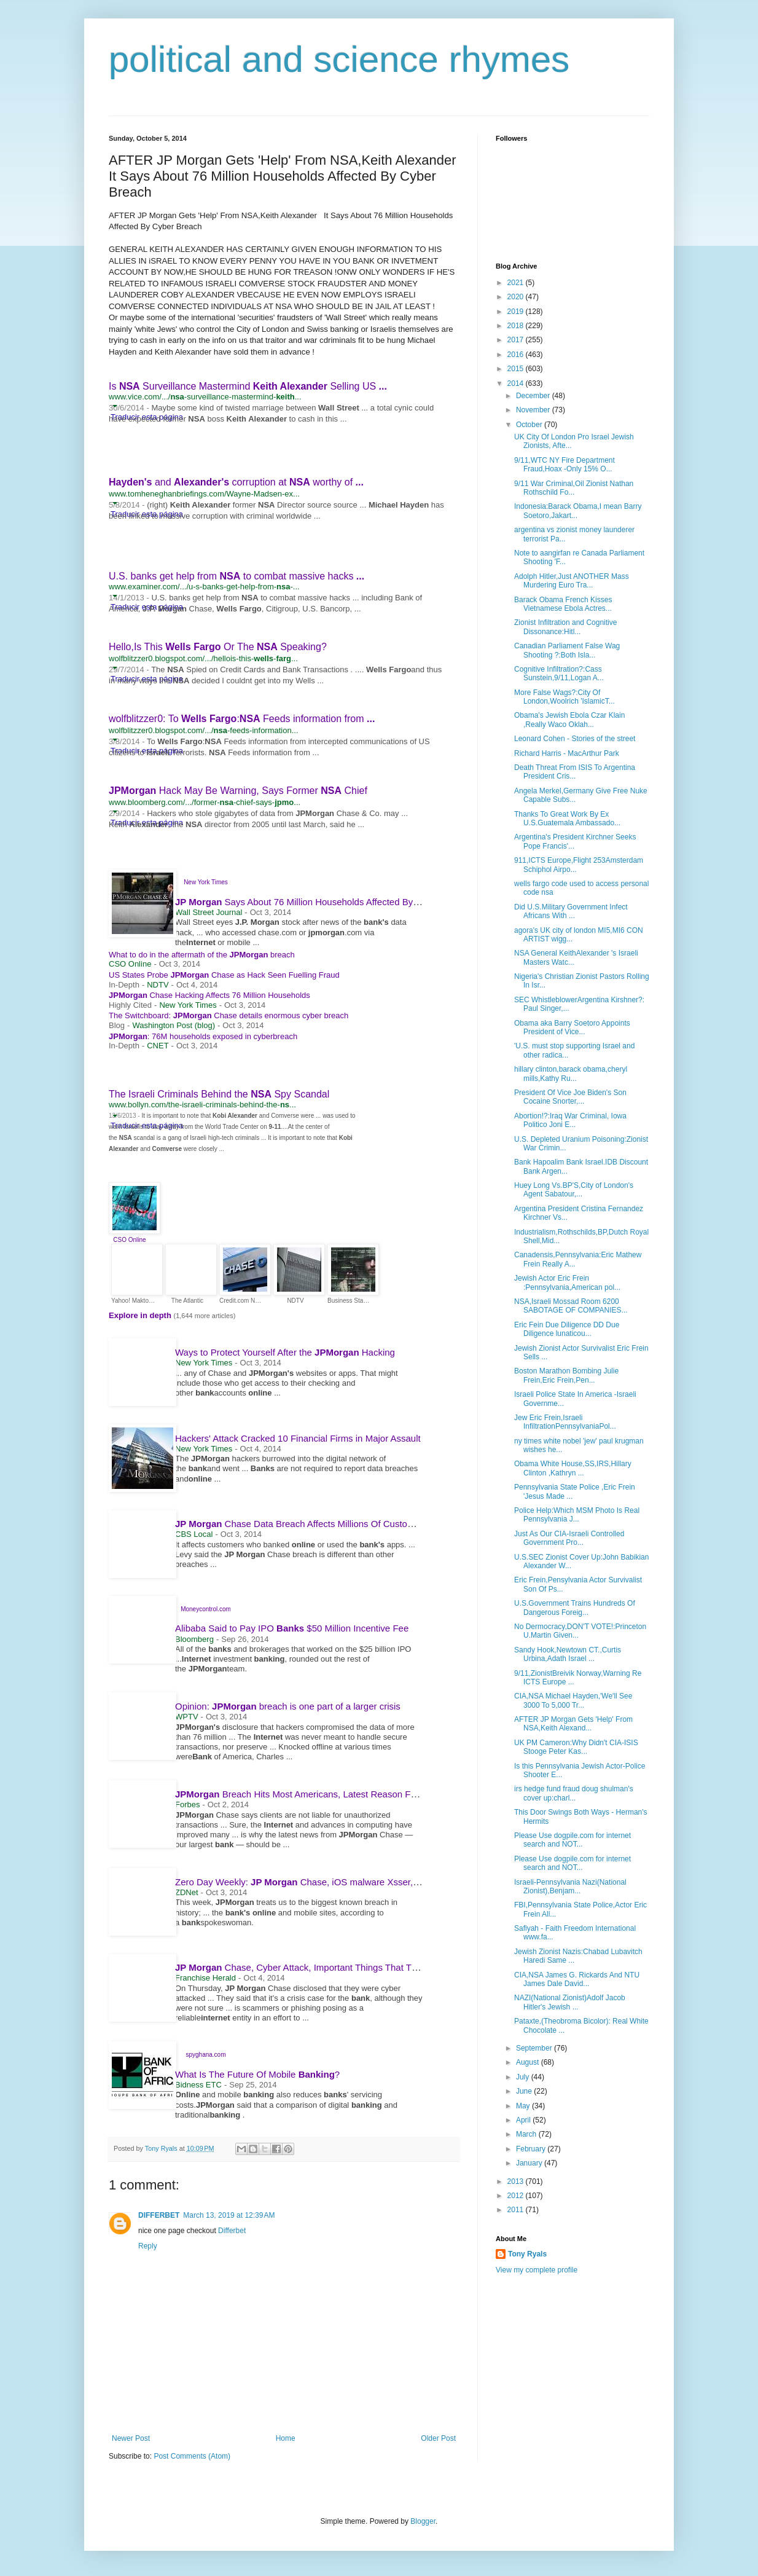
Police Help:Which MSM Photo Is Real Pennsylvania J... (576, 1514)
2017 (516, 340)
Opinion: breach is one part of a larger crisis (287, 1706)
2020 (516, 297)
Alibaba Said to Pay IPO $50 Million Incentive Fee (291, 1628)
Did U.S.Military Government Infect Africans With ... (571, 911)
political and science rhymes (339, 59)
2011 (516, 2209)
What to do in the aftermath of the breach (202, 954)
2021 (516, 282)
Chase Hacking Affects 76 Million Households (209, 995)
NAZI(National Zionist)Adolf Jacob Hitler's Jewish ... (569, 2002)
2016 (516, 354)
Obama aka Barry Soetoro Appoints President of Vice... (572, 1027)
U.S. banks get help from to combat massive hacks (236, 576)
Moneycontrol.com (206, 1609)
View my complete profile (536, 2270)
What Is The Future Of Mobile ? (257, 2074)
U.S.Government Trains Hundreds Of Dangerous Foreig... (574, 1607)
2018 (516, 325)
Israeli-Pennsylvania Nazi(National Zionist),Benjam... (570, 1886)
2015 (516, 368)
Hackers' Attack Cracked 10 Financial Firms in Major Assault (298, 1438)
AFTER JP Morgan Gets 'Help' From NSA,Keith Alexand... (573, 1723)
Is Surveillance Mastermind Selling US (248, 386)
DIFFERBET (158, 2215)
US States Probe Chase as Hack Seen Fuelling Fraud (224, 975)
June (525, 2091)
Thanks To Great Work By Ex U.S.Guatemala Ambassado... (567, 818)
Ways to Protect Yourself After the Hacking (285, 1352)
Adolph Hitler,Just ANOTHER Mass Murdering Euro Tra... (571, 580)
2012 (516, 2195)
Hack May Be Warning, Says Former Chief (238, 790)
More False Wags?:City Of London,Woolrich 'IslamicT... (564, 696)
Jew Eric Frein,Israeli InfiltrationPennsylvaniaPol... (565, 1422)
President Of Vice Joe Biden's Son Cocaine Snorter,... (570, 1096)
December (534, 395)
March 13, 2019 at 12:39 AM (229, 2215)
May (524, 2106)
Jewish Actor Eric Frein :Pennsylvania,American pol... (567, 1282)
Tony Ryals (527, 2254)
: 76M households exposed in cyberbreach (203, 1036)
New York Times (206, 882)
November (534, 410)
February (531, 2149)
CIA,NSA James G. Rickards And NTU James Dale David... (576, 1979)
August (528, 2062)
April (524, 2120)
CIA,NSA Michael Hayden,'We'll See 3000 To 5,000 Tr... (573, 1700)
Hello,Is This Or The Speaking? (218, 647)
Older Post (438, 2438)
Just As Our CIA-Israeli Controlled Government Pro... (569, 1538)
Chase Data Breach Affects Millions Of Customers (301, 1523)
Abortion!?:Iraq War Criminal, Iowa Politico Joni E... (570, 1120)
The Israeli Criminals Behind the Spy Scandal (219, 1094)
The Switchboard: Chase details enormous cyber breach (228, 1015)
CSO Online (129, 1239)
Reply (147, 2246)
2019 (516, 311)
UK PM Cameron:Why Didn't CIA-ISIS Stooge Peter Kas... (576, 1747)
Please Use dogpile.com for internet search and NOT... (572, 1839)
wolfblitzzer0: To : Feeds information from (242, 718)
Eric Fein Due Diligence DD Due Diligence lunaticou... (566, 1329)
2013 (516, 2181)
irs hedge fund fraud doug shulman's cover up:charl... (573, 1793)
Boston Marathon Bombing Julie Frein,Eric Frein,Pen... (566, 1375)
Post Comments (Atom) (192, 2456)
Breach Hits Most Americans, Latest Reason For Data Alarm (321, 1794)
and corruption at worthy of (236, 482)
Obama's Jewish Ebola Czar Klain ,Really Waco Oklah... (569, 719)
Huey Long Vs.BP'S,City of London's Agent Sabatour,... (573, 1189)
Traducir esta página (147, 514)
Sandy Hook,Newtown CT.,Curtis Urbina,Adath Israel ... (567, 1654)
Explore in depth (141, 1315)
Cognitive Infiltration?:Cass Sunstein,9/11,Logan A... (559, 673)
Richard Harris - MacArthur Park (566, 753)
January (530, 2163)
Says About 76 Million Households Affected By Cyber (312, 902)
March (527, 2134)
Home (285, 2438)
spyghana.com (205, 2054)
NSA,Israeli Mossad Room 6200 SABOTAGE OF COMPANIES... (571, 1305)
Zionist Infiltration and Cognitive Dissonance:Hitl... (565, 626)
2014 (516, 383)
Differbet (232, 2230)
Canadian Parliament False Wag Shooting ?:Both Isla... (567, 650)
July (523, 2077)
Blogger (423, 2521)
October (530, 424)
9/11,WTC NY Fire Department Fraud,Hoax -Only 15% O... (564, 464)
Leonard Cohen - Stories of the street (574, 738)
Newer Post (131, 2438)
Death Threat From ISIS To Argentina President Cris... (574, 771)
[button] (115, 406)
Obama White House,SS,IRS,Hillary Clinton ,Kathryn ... (572, 1468)
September (535, 2048)
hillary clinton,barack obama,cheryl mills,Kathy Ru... (570, 1073)
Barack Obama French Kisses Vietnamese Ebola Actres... (563, 604)
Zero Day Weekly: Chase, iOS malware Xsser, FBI (307, 1882)
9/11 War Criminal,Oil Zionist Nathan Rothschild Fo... (573, 488)
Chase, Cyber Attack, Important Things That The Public (317, 1967)
